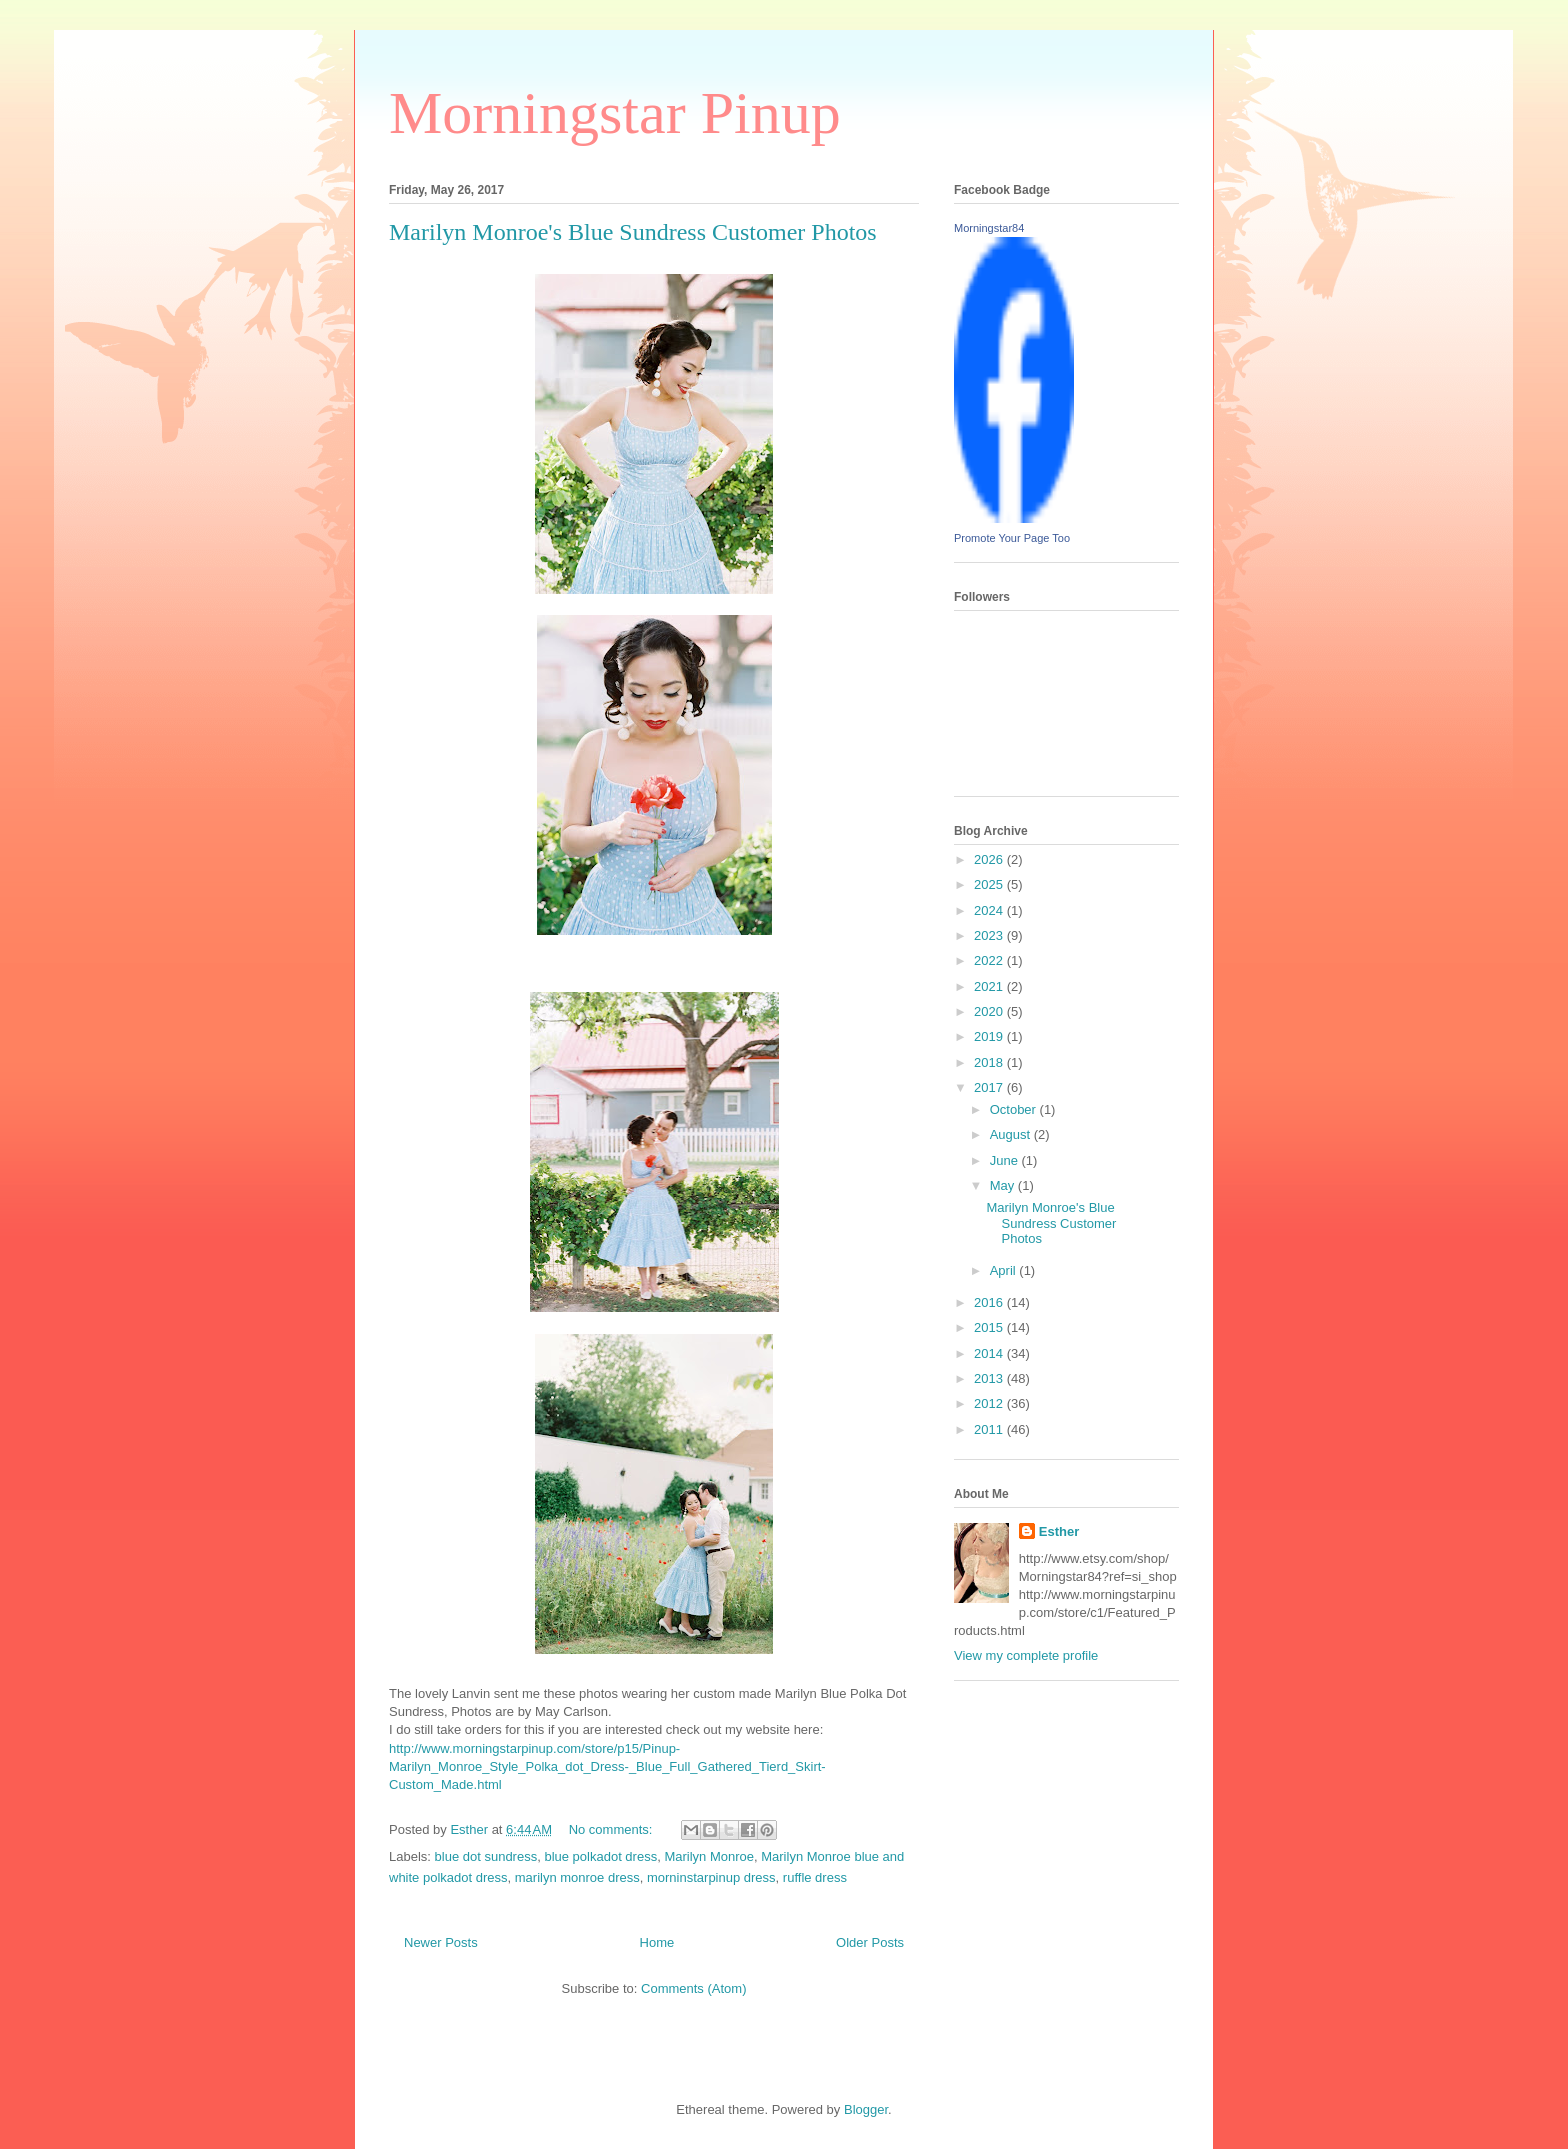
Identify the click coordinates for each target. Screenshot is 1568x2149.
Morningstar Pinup (615, 113)
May (1004, 1185)
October (1015, 1109)
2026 (990, 859)
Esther (1059, 1531)
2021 (990, 986)
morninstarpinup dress (711, 1877)
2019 (990, 1036)
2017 (990, 1087)
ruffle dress (815, 1877)
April (1005, 1270)
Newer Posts (441, 1942)
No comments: (612, 1829)
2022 (990, 960)
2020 (990, 1011)
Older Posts (870, 1942)
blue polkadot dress (600, 1856)
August (1012, 1134)
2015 (990, 1327)
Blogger (866, 2109)
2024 (990, 910)
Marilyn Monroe (709, 1856)
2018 (990, 1062)
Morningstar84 (989, 228)
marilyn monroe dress (577, 1877)
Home (657, 1942)
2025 (990, 884)
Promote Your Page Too (1012, 538)
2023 (990, 935)
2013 (990, 1378)
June (1006, 1160)
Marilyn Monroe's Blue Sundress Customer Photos (633, 232)
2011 (990, 1429)
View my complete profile (1026, 1655)
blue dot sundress (486, 1856)
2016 (990, 1302)
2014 (990, 1353)
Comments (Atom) (693, 1988)
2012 (990, 1403)
